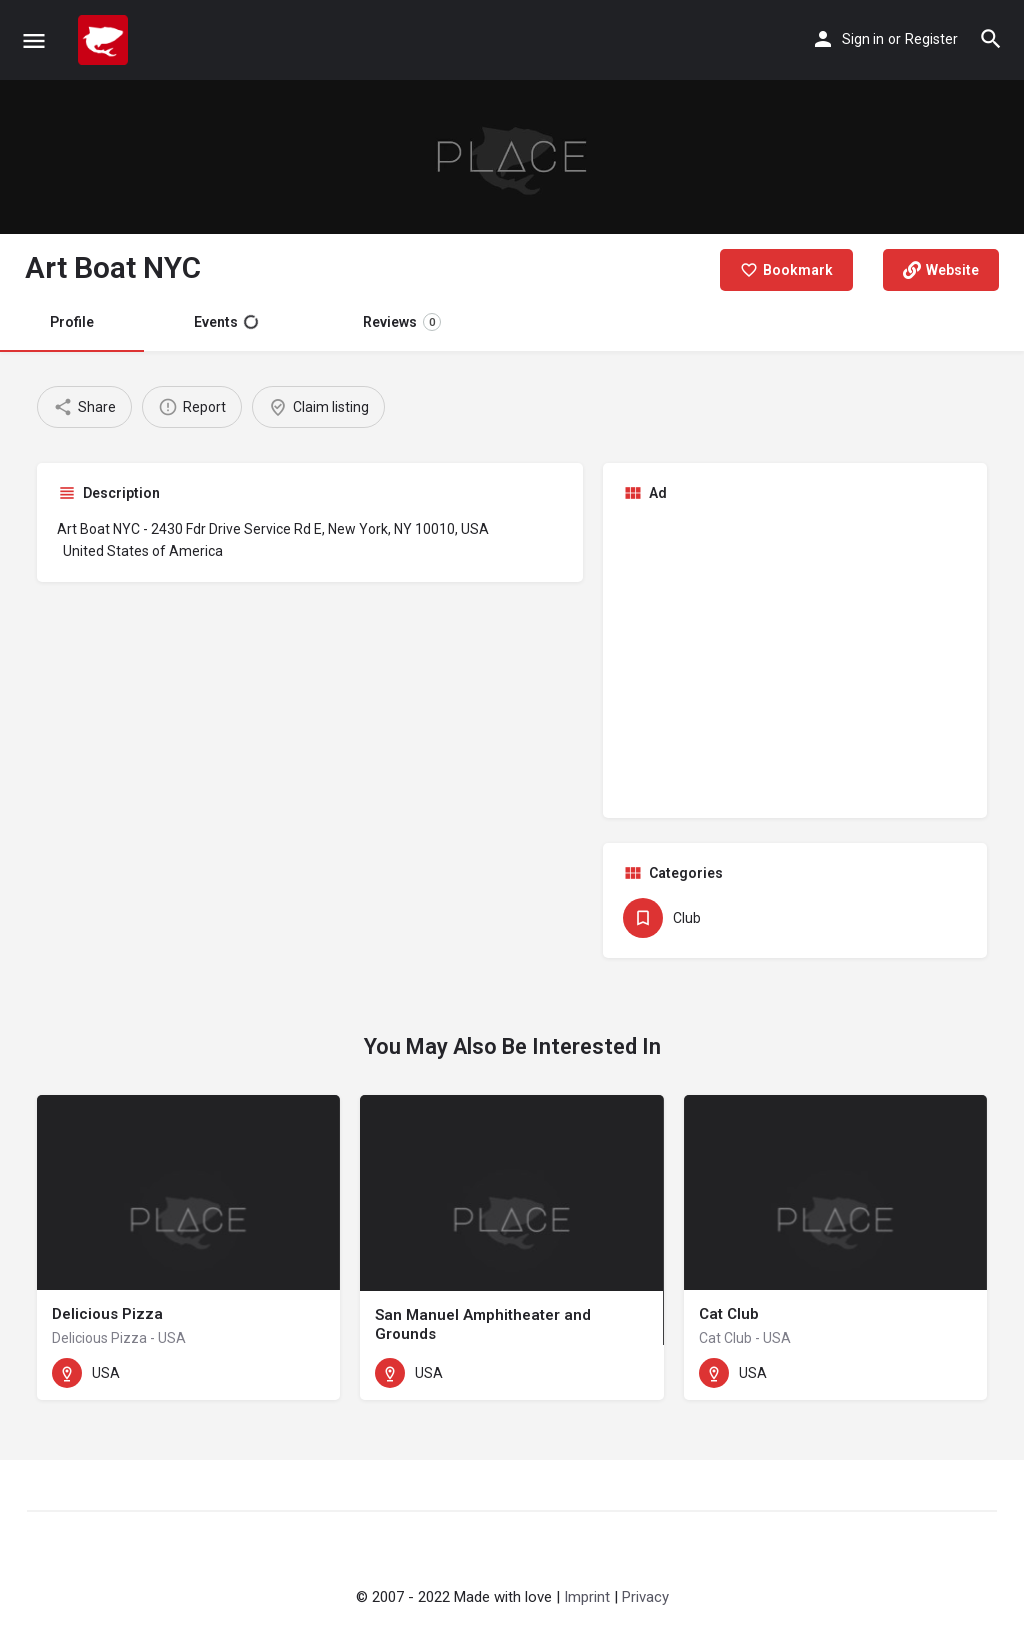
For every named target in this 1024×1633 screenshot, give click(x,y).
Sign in (863, 39)
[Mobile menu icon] (34, 40)
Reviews (402, 322)
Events (226, 322)
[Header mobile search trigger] (991, 39)
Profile (72, 322)
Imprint (587, 1597)
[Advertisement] (795, 658)
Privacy (645, 1597)
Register (931, 39)
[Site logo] (105, 40)
